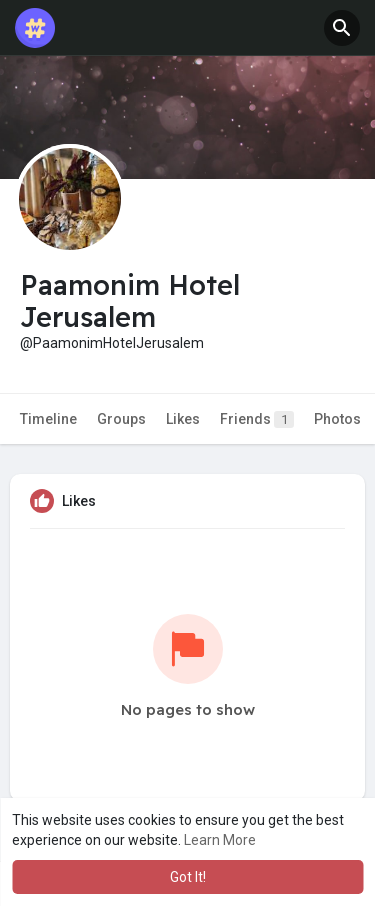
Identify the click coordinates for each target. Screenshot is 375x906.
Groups (121, 419)
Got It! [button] (188, 877)
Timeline (48, 419)
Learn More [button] (220, 840)
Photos (337, 419)
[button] (342, 28)
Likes (183, 419)
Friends (257, 419)
